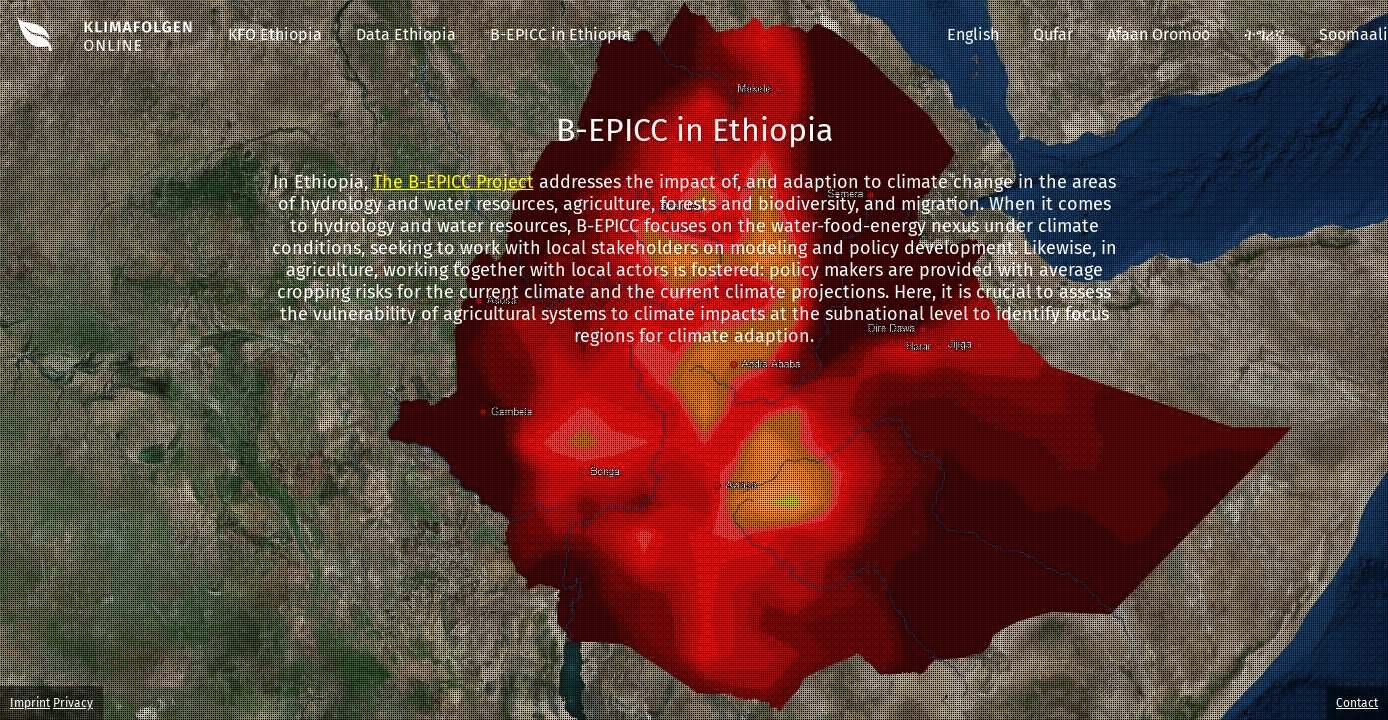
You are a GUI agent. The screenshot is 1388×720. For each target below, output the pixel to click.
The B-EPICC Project (453, 182)
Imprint (30, 703)
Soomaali (1353, 34)
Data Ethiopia (406, 34)
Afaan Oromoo (1158, 34)
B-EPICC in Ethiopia (560, 34)
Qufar (1053, 34)
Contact (1357, 703)
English (973, 34)
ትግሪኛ (1264, 34)
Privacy (73, 703)
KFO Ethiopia (275, 34)
